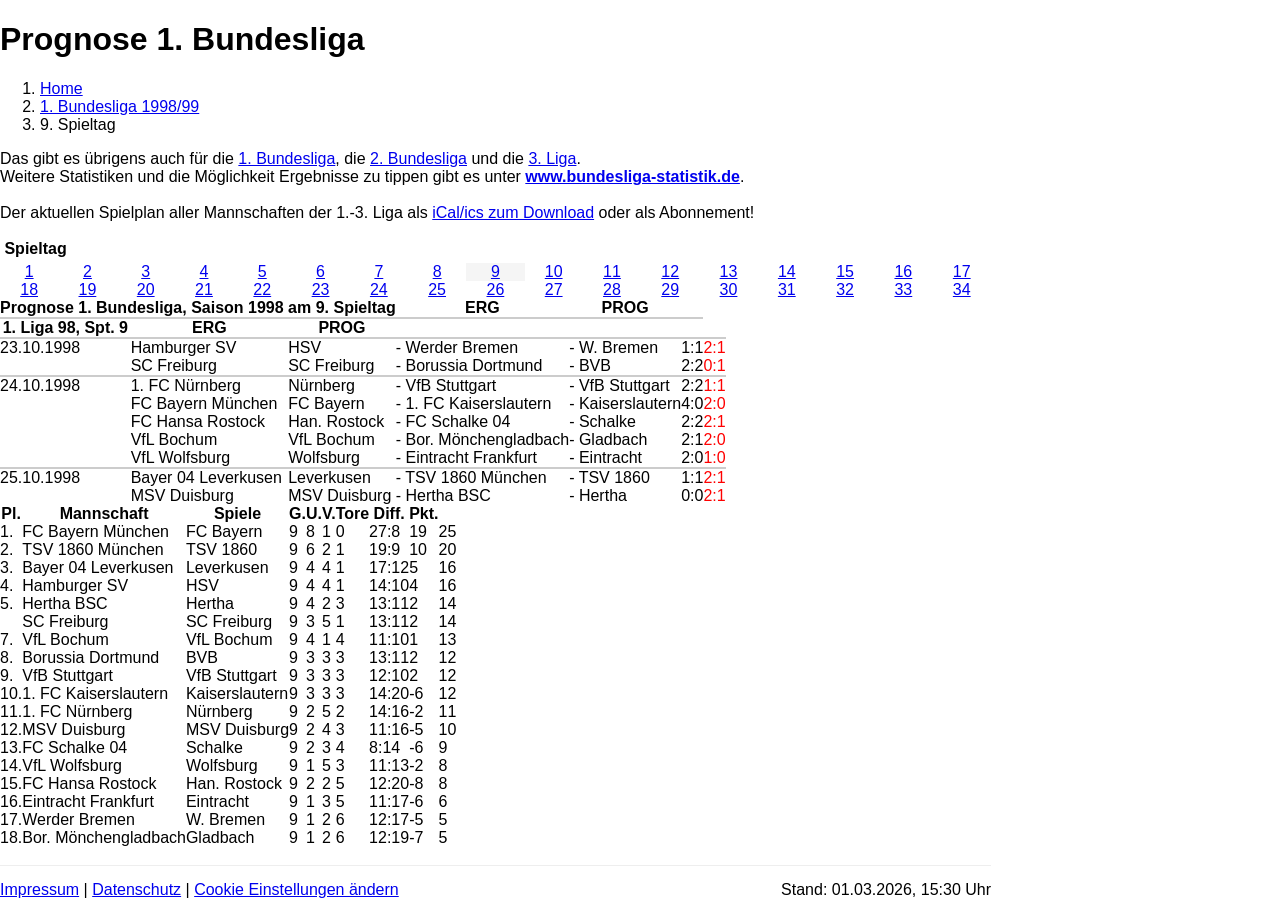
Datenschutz (136, 889)
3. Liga (552, 158)
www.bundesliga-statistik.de (632, 176)
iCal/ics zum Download (513, 212)
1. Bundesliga (286, 158)
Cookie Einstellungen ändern (296, 889)
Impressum (39, 889)
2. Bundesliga (418, 158)
